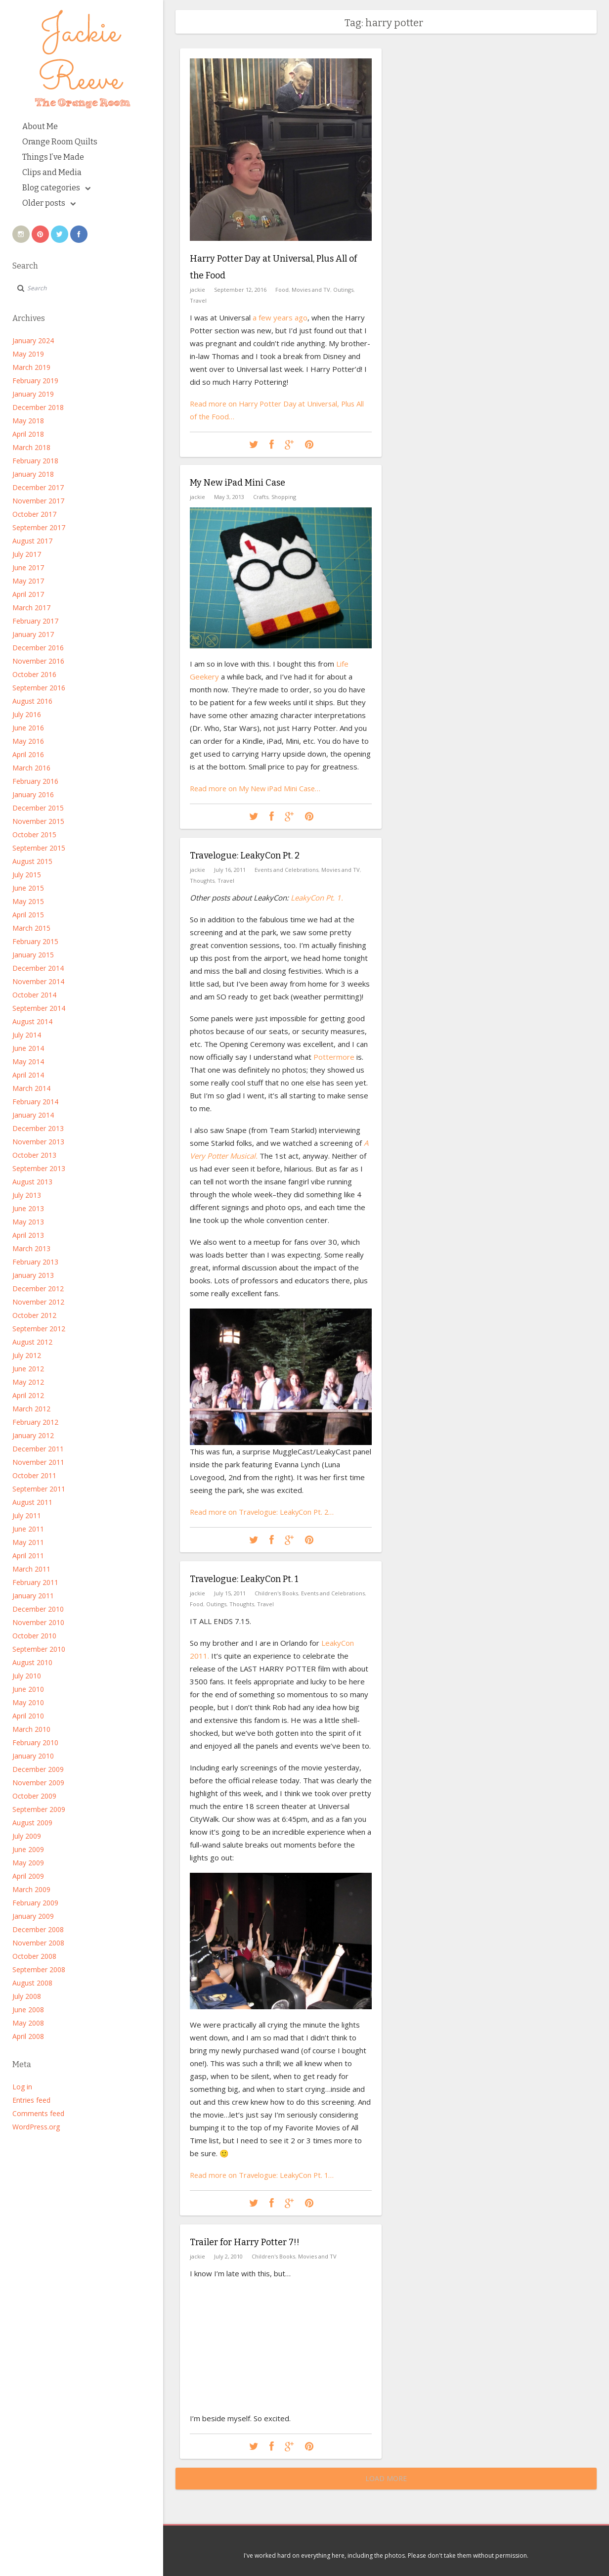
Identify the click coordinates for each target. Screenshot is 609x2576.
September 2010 (38, 1649)
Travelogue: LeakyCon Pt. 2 (245, 855)
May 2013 (28, 1221)
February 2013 (35, 1261)
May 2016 (28, 741)
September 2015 (38, 848)
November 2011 (38, 1462)
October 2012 (34, 1315)
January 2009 (33, 1916)
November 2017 (38, 500)
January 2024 (33, 340)
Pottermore (332, 1056)
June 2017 (28, 567)
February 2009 (35, 1902)
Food (282, 287)
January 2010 (33, 1756)
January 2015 (33, 954)
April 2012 (28, 1395)
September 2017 (38, 527)
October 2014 (34, 994)
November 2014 (38, 981)
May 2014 (28, 1061)
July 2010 (26, 1675)
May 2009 (28, 1862)
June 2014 (28, 1048)
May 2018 (28, 420)
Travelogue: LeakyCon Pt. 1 (244, 1579)
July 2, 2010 (228, 2255)
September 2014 (38, 1008)
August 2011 (32, 1502)
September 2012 (38, 1328)
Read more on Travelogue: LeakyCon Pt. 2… (264, 1511)
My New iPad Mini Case (237, 482)
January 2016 (33, 794)
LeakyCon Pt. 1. (317, 897)
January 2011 (33, 1595)
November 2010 (38, 1622)
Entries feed (31, 2100)
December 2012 (38, 1288)
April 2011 (28, 1555)
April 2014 (28, 1075)
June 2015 (28, 888)
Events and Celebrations (286, 868)
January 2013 (33, 1275)
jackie (197, 287)
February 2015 (35, 941)
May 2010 (28, 1702)
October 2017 (34, 514)
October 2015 (34, 834)
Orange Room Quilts (59, 141)
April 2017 (28, 594)
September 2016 (38, 687)
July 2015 (26, 874)
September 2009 (38, 1809)
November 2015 (38, 821)
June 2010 (28, 1689)
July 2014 (26, 1034)
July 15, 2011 (230, 1592)
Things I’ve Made (53, 157)
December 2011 (38, 1448)
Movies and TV (311, 287)
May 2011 (28, 1542)
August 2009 (32, 1822)
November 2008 (38, 1942)
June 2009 (28, 1849)
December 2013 (38, 1128)
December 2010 (38, 1609)
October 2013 (34, 1155)
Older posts (49, 203)
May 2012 (28, 1382)
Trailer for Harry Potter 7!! (245, 2242)
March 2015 (31, 928)
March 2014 (31, 1088)
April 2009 (28, 1876)
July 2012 (26, 1355)
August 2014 (32, 1021)
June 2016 (28, 727)
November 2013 (38, 1141)
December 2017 (38, 487)
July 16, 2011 (230, 868)
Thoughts (202, 879)
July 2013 (26, 1195)
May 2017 (28, 581)
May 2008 (28, 2023)
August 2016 (32, 701)
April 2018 (28, 434)
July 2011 (26, 1515)
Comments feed (38, 2113)
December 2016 (38, 647)
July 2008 (26, 1996)
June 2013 (28, 1208)
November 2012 (38, 1302)
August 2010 (32, 1662)
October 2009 (34, 1796)
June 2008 (28, 2009)
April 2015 (28, 914)
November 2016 (38, 661)
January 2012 (33, 1435)
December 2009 (38, 1769)
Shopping (283, 495)
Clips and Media (52, 172)
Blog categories (56, 187)
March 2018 (31, 447)
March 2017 (31, 607)
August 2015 (32, 861)
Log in (22, 2086)
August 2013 (32, 1181)
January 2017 (33, 634)
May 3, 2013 (229, 495)
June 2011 (28, 1529)
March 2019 (31, 367)
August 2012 (32, 1342)
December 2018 (38, 407)
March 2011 (31, 1569)
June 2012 (28, 1368)
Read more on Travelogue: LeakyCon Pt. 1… (264, 2174)
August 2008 (32, 1983)
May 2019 (28, 354)
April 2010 (28, 1715)
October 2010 (34, 1635)
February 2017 (35, 621)
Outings (343, 287)
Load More (386, 2478)
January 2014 (33, 1115)
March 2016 (31, 767)
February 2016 (35, 781)
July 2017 (26, 554)
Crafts (260, 495)
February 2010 (35, 1742)
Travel (198, 298)
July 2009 (26, 1836)
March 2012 (31, 1408)
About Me (40, 126)
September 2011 (38, 1488)
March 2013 (31, 1248)
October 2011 (34, 1475)
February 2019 (35, 380)
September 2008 (38, 1969)
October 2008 (34, 1956)
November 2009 (38, 1782)
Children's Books (276, 1592)
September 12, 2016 (240, 287)
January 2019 (33, 394)
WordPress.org (36, 2126)
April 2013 (28, 1235)
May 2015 (28, 901)
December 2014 (38, 968)
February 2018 (35, 460)
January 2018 (33, 474)
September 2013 (38, 1168)
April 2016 (28, 754)
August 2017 (32, 540)
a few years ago (280, 315)
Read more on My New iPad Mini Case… (257, 787)
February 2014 (35, 1101)
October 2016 (34, 674)
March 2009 (31, 1889)
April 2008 (28, 2036)
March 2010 (31, 1729)
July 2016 (26, 714)
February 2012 (35, 1422)
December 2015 (38, 808)
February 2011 (35, 1582)
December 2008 (38, 1929)
